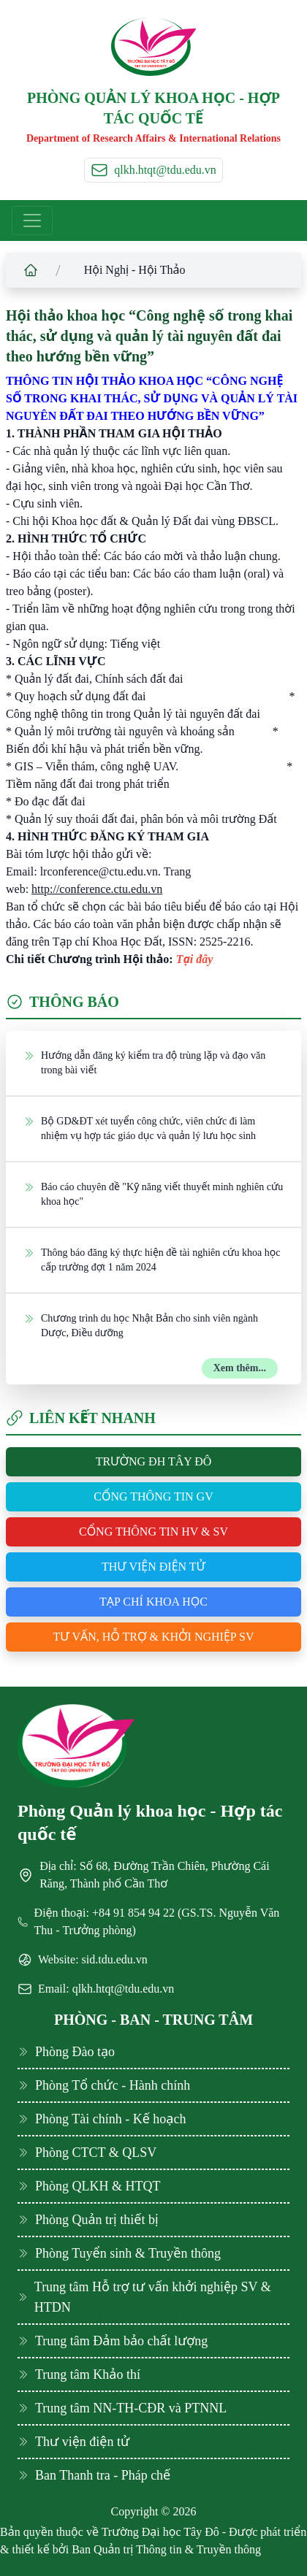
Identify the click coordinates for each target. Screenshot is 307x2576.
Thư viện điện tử (153, 1566)
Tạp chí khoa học (153, 1601)
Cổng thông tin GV (153, 1496)
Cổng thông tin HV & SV (153, 1531)
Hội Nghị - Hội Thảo (135, 270)
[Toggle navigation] (32, 220)
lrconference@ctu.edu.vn (99, 871)
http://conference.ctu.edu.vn (96, 889)
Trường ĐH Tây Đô (154, 1461)
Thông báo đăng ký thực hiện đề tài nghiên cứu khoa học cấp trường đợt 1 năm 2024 (151, 1259)
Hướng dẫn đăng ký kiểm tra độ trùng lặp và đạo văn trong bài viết (144, 1062)
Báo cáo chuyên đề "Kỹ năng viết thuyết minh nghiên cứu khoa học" (153, 1193)
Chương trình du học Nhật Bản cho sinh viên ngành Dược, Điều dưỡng (140, 1324)
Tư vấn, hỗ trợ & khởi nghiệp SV (153, 1636)
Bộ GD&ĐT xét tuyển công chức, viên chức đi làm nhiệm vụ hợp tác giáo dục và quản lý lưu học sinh (139, 1127)
